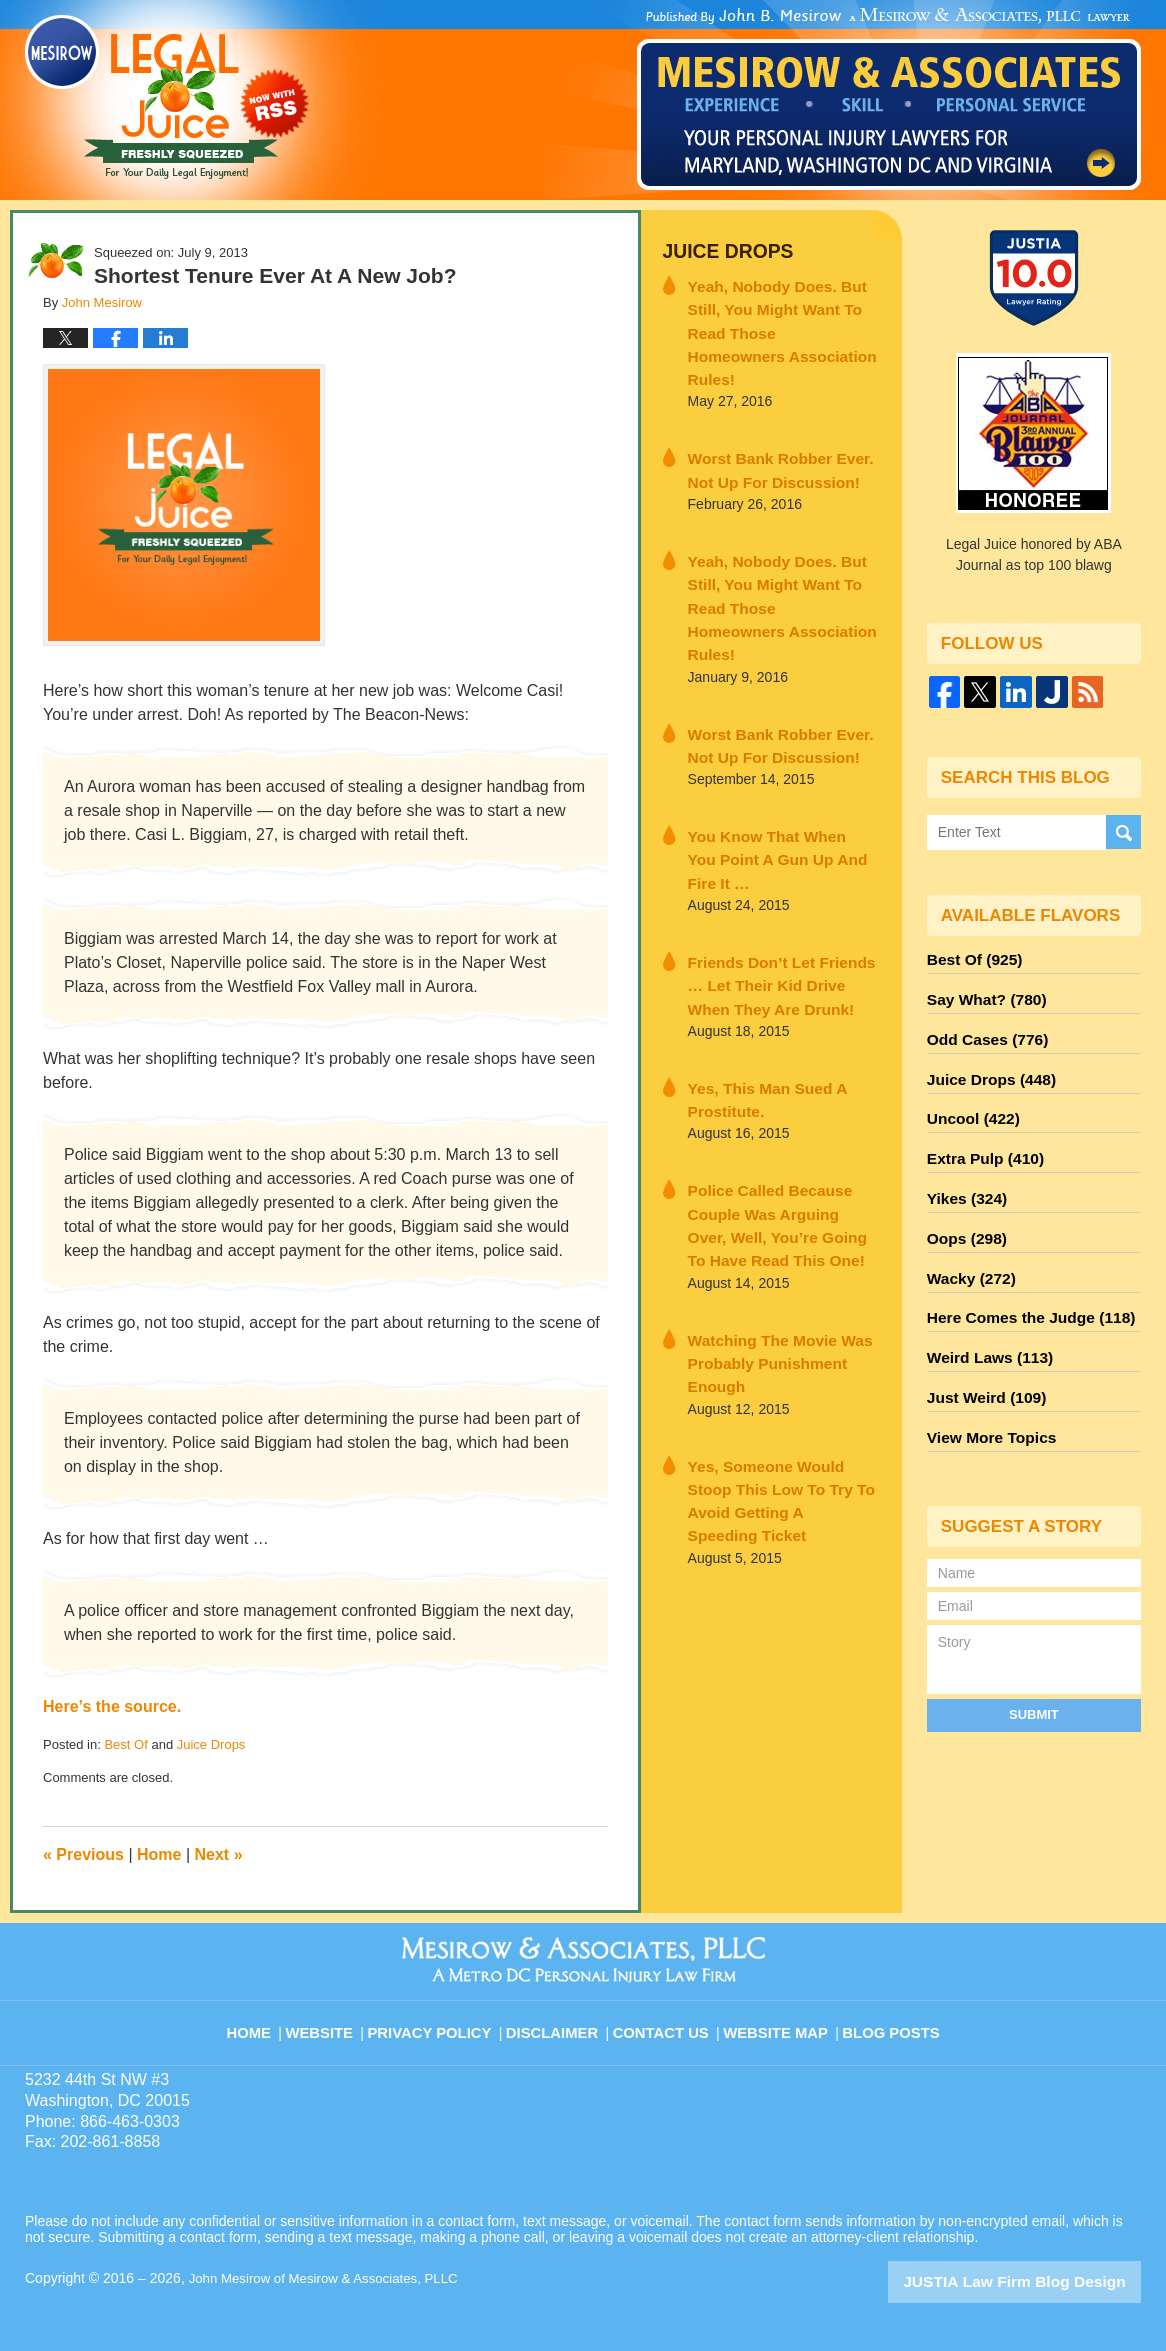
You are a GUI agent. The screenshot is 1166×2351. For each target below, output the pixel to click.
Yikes (963, 1174)
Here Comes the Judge (1021, 1282)
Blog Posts (889, 2020)
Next (219, 1854)
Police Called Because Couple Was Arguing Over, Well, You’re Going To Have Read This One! (782, 1104)
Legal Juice (167, 97)
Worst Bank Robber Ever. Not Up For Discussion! (779, 432)
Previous (83, 1854)
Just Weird (981, 1354)
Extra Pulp (980, 1138)
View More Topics (985, 1390)
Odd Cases (982, 1030)
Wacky (967, 1246)
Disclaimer (560, 2020)
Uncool (969, 1102)
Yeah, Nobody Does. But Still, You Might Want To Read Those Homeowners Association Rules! (779, 313)
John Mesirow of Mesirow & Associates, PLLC (331, 2278)
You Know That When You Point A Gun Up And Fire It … (778, 768)
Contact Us (667, 2020)
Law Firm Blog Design (1045, 2280)
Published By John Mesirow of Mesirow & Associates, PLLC (889, 99)
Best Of (125, 1744)
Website (337, 2020)
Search (1123, 832)
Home (159, 1854)
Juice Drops (211, 1744)
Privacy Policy (444, 2020)
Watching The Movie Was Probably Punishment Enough (780, 1223)
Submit (1034, 1664)
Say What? (981, 994)
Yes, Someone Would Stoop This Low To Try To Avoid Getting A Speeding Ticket (775, 1332)
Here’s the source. (112, 1706)
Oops (963, 1210)
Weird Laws (984, 1318)
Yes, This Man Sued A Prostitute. (756, 985)
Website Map (778, 2020)
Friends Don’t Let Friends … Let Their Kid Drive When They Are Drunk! (775, 877)
